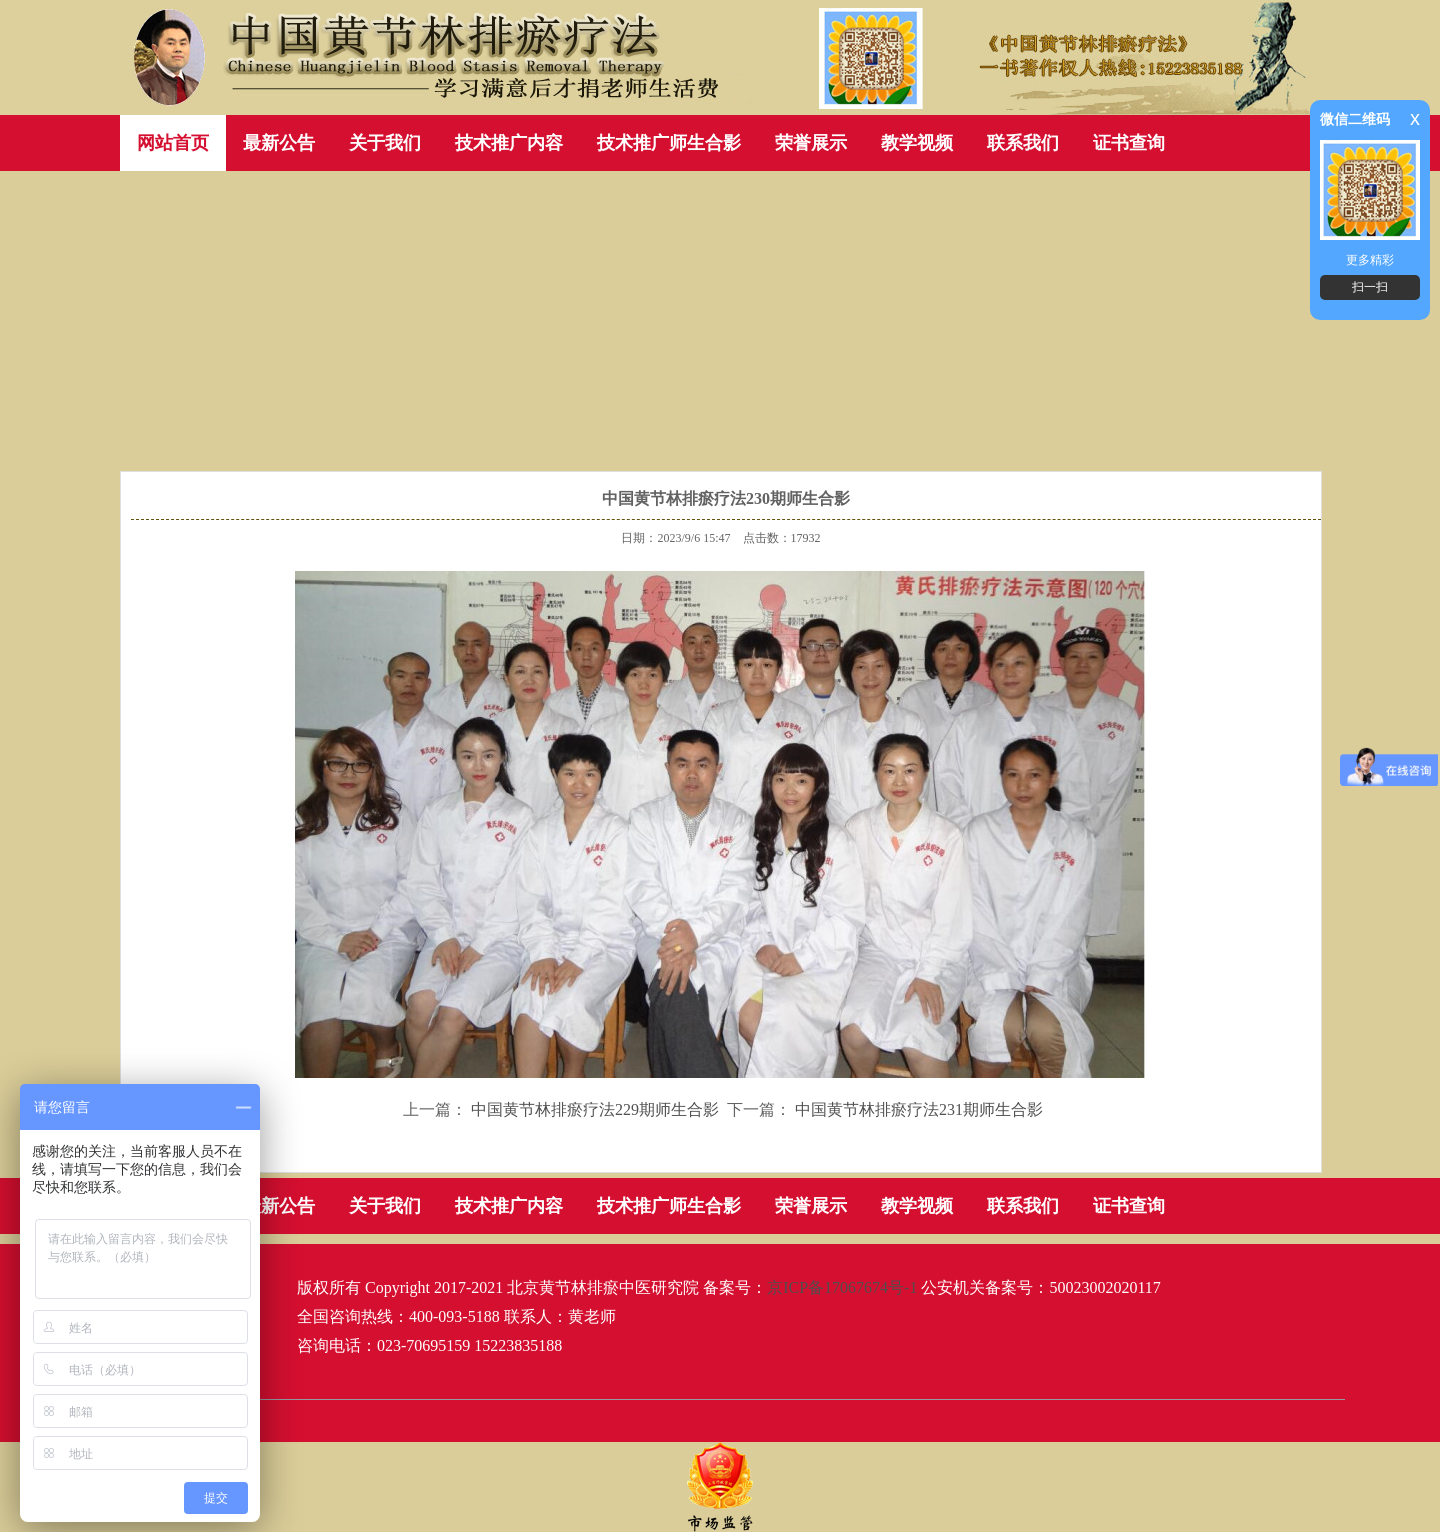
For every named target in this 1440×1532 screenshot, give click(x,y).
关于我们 (385, 143)
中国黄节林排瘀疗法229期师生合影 (595, 1109)
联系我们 (1023, 143)
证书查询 (1129, 143)
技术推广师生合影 (669, 143)
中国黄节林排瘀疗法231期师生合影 (919, 1109)
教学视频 (917, 143)
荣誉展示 (811, 143)
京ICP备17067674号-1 (842, 1287)
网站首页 (173, 143)
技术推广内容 (509, 143)
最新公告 (279, 143)
